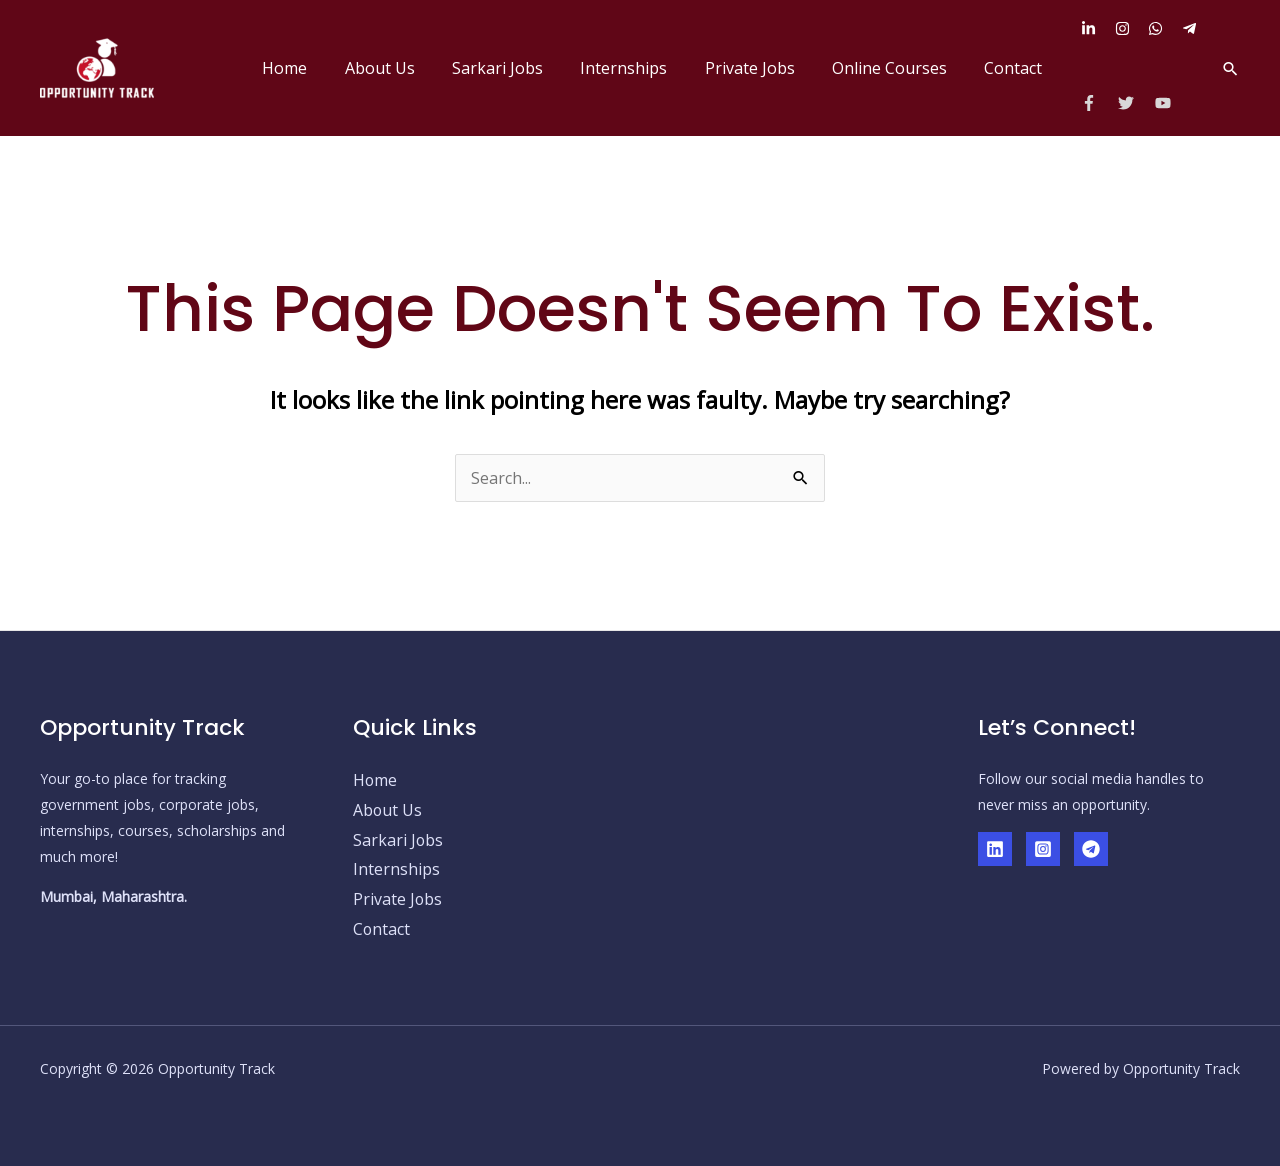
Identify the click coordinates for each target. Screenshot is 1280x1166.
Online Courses (897, 68)
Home (319, 68)
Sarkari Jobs (521, 68)
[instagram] (1130, 28)
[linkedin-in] (1096, 28)
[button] (1230, 68)
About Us (409, 68)
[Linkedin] (995, 849)
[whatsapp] (1163, 28)
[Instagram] (1043, 849)
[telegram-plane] (1192, 28)
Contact (1016, 68)
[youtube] (1165, 103)
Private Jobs (763, 68)
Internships (642, 68)
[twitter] (1134, 103)
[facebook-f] (1097, 103)
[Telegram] (1091, 849)
